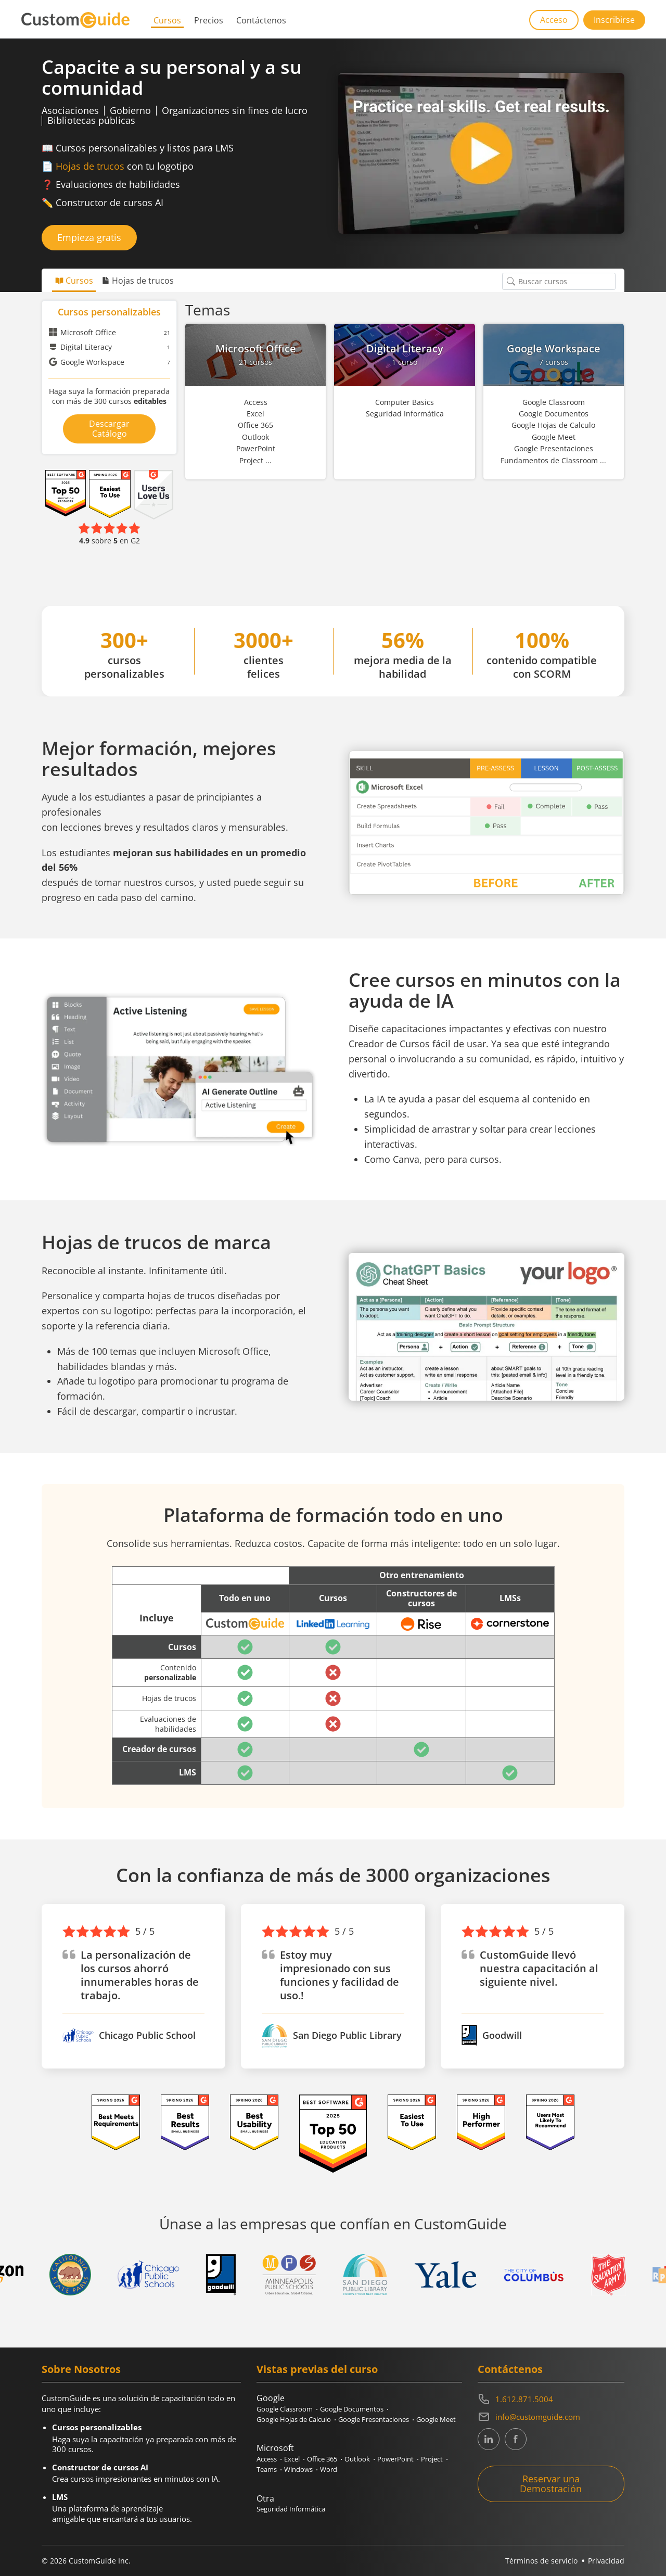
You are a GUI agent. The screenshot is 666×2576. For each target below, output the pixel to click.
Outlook (357, 2459)
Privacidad (606, 2561)
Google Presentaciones (373, 2419)
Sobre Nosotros (81, 2369)
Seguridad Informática (291, 2509)
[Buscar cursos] (511, 281)
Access (267, 2459)
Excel (292, 2459)
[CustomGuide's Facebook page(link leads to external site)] (516, 2439)
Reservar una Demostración (551, 2483)
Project (432, 2459)
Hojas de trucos (90, 166)
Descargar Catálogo (109, 428)
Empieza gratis (89, 237)
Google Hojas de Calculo (294, 2419)
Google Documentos (351, 2409)
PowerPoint (395, 2459)
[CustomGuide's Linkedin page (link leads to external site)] (488, 2439)
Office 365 (322, 2459)
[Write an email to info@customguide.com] (551, 2416)
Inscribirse (614, 20)
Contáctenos (261, 20)
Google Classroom (285, 2409)
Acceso (554, 20)
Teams (267, 2469)
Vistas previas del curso (317, 2369)
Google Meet (436, 2419)
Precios (208, 20)
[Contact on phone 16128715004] (551, 2399)
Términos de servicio (541, 2561)
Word (328, 2469)
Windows (298, 2469)
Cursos (167, 20)
